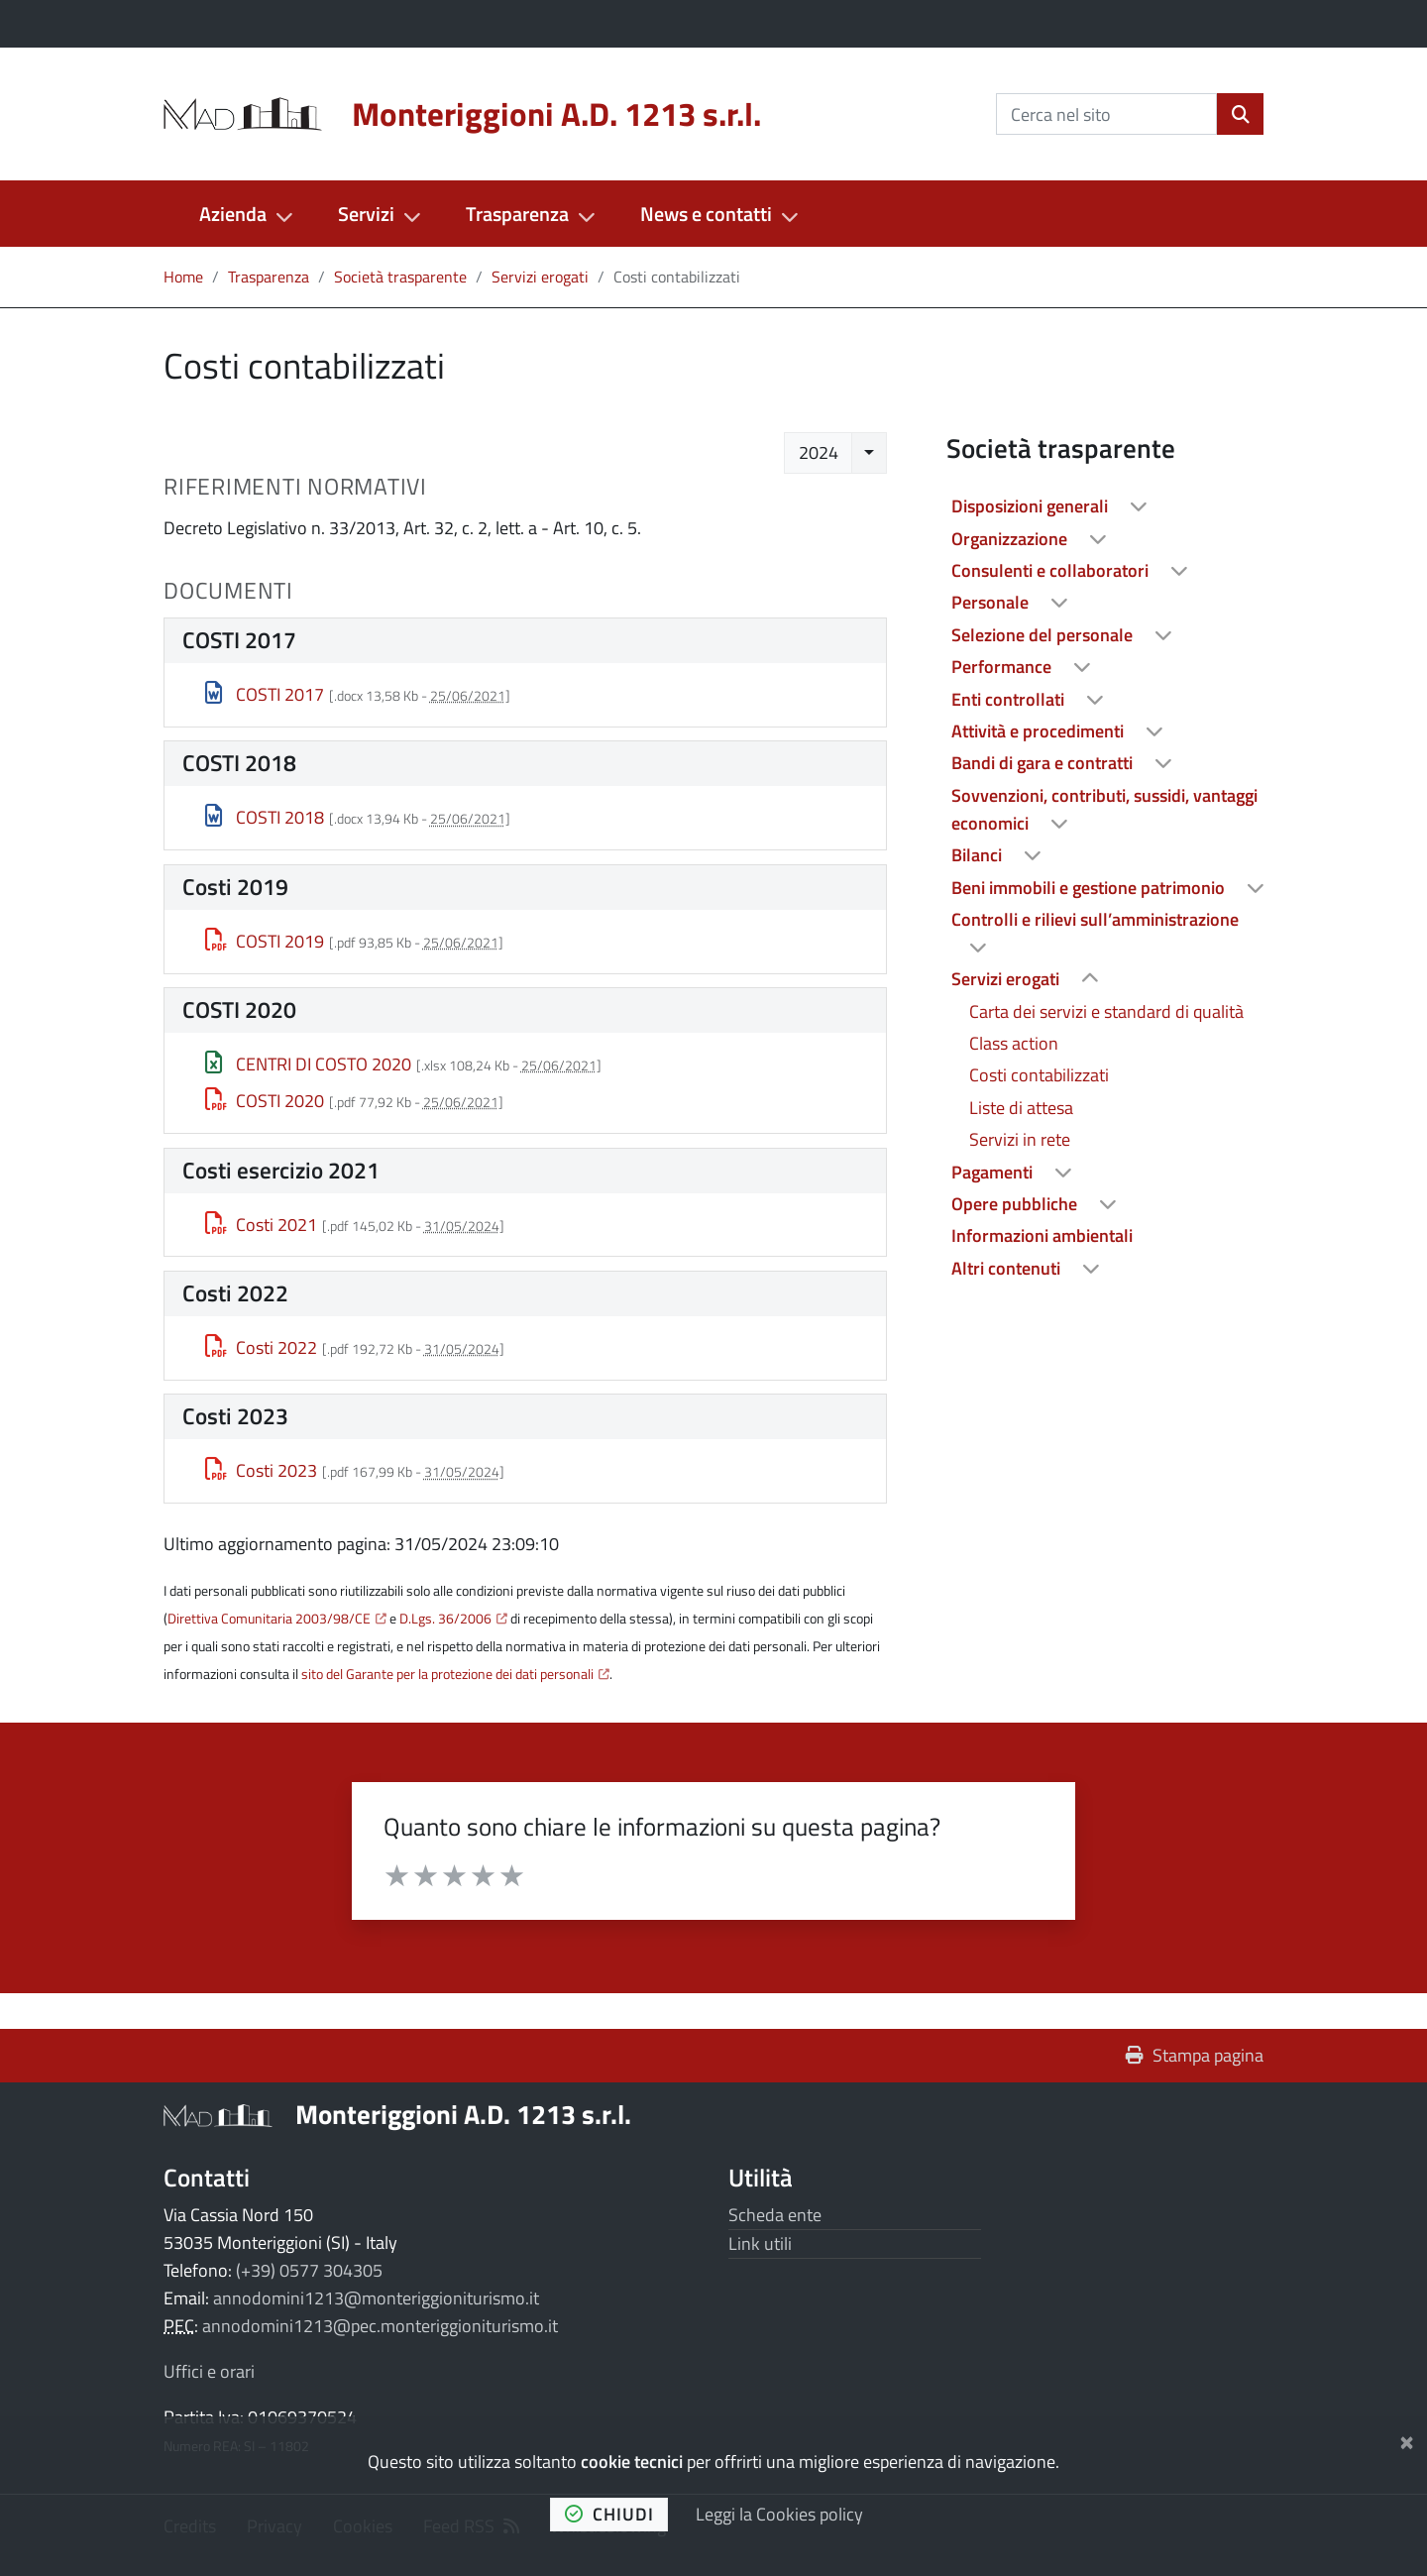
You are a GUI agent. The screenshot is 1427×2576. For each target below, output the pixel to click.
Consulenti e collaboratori (1052, 570)
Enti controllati (1009, 699)
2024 (818, 452)
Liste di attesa (1021, 1107)
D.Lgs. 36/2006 (445, 1618)
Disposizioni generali (1031, 506)
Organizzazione (1011, 538)
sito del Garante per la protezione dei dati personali (447, 1674)
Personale (992, 602)
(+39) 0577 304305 (309, 2270)
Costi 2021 (261, 1224)
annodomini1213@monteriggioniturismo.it (376, 2298)
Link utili (760, 2243)
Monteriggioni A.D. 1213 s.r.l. (463, 2113)
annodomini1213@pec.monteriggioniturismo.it (380, 2325)
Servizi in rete (1019, 1139)
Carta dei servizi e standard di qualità (1106, 1011)
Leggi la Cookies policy (779, 2514)
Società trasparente (400, 276)
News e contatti (706, 213)
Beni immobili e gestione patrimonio (1090, 887)
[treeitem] (1104, 506)
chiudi (609, 2514)
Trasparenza (517, 213)
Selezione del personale (1044, 634)
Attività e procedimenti (1039, 731)
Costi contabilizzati (1039, 1075)
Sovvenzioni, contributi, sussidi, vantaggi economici (1104, 809)
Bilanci (978, 854)
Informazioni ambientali (1042, 1235)
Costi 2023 (261, 1470)
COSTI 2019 (265, 941)
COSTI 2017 (265, 694)
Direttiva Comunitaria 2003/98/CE (269, 1618)
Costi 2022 (261, 1347)
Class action (1013, 1043)
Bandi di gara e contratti (1044, 762)
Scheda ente (775, 2214)
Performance (1003, 666)
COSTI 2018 (265, 817)
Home (183, 276)
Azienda (233, 213)
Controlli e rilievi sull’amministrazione (1095, 919)
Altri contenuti (1007, 1268)
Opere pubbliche (1016, 1203)
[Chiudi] (1406, 2438)
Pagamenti (994, 1172)
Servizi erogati (540, 276)
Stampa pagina (1194, 2055)
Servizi (366, 213)
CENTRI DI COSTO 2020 (308, 1064)
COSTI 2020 (265, 1100)
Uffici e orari (209, 2371)
